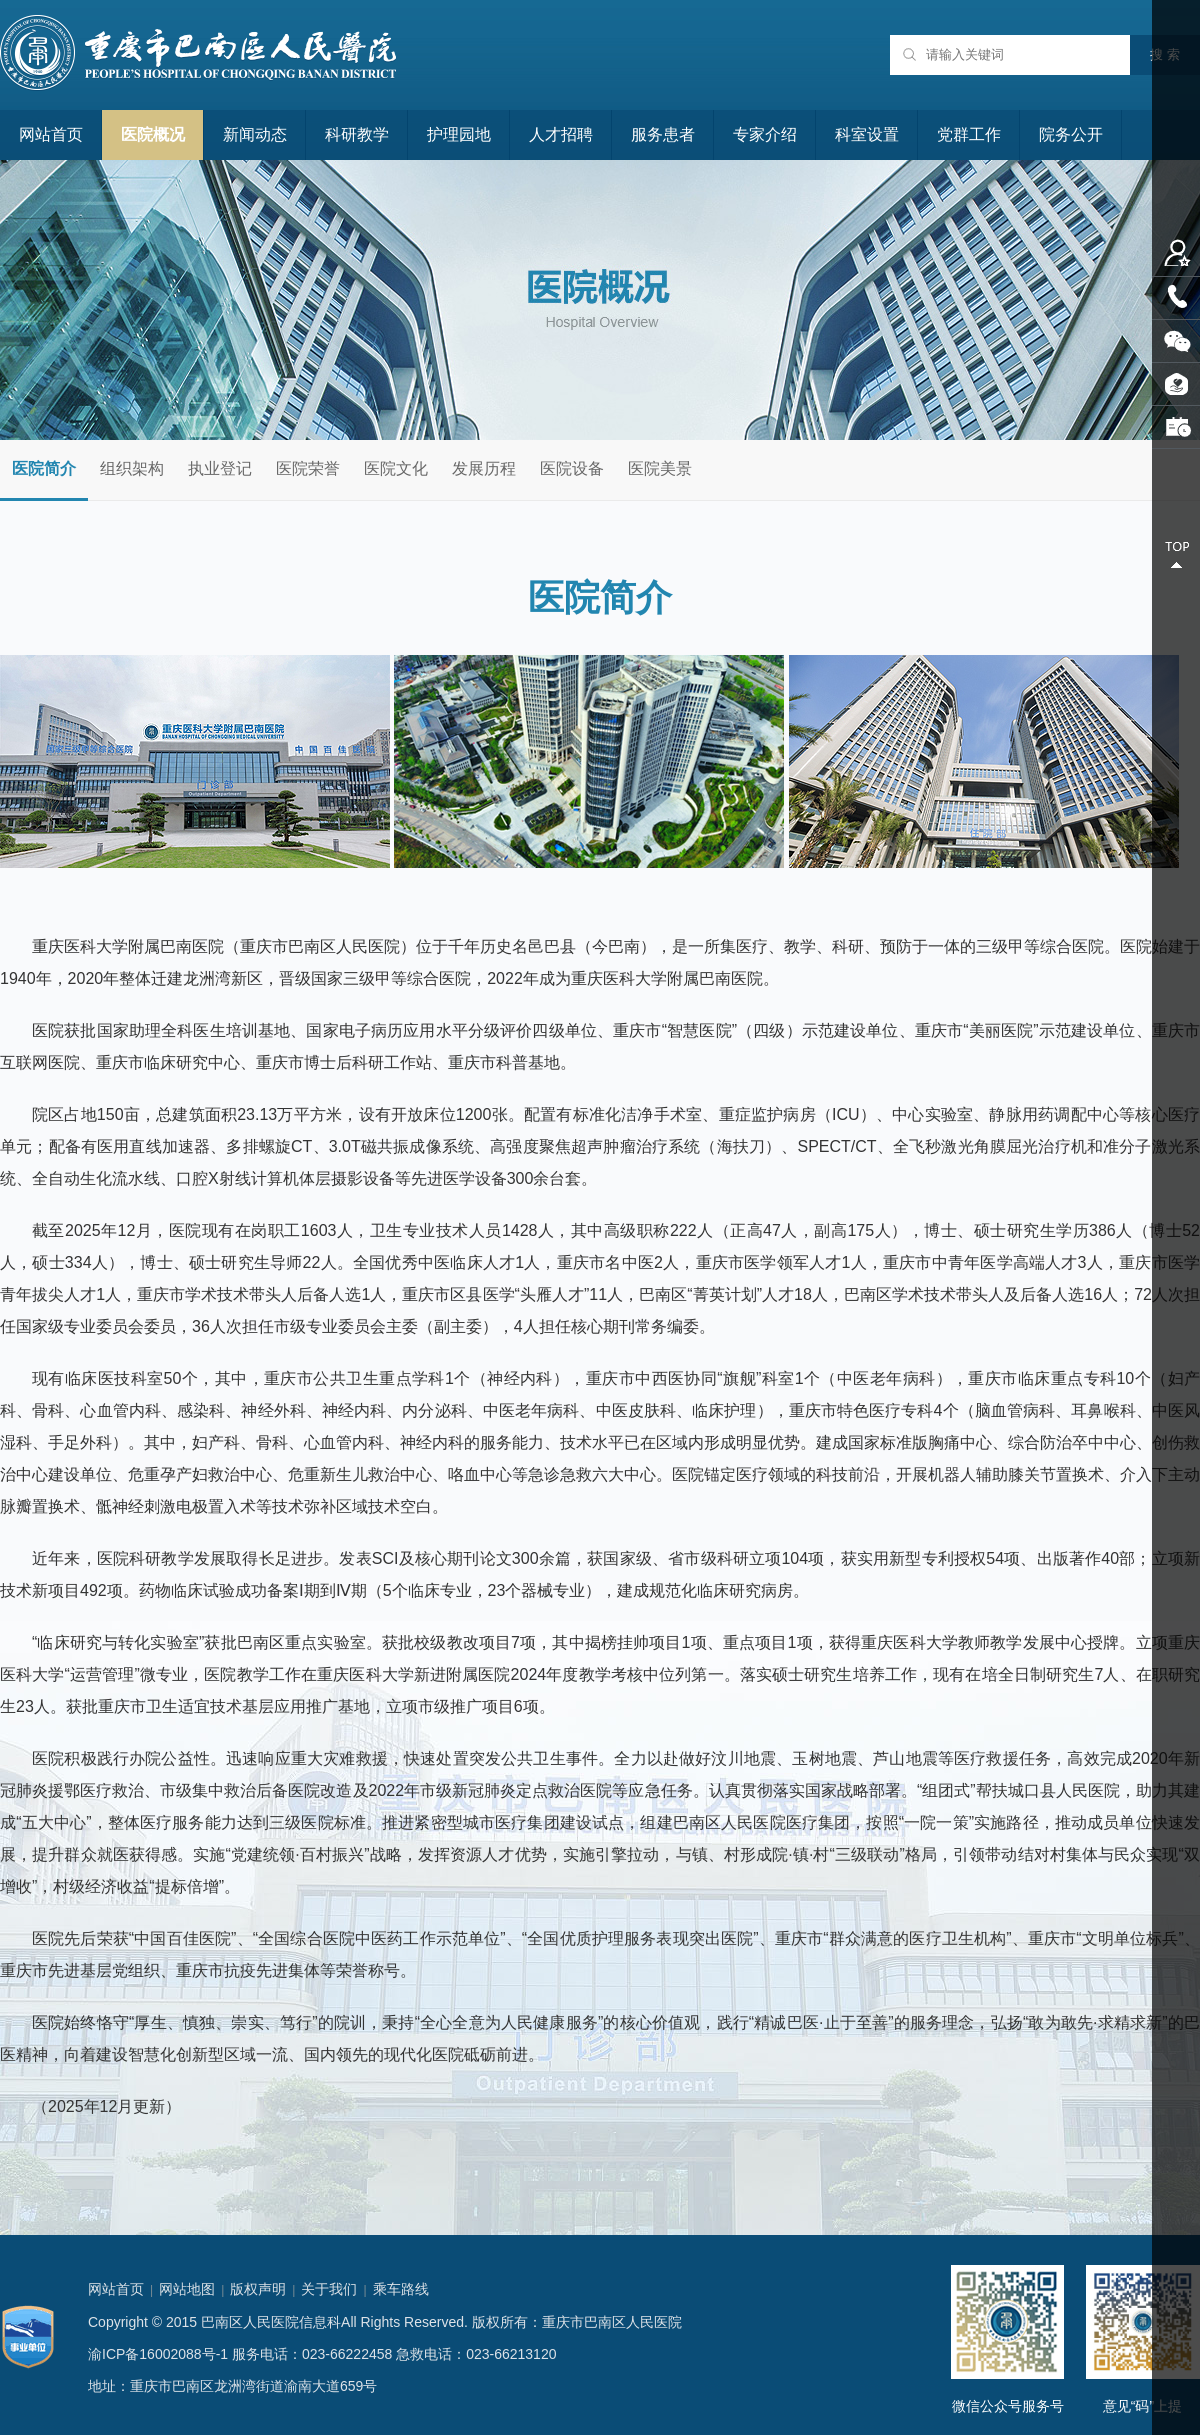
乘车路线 (401, 2289)
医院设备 (572, 468)
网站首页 (51, 134)
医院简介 (44, 468)
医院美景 (660, 468)
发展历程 (484, 468)
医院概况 (153, 134)
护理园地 (459, 134)
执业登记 (220, 468)
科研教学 (357, 134)
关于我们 (329, 2289)
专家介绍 (765, 134)
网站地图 (187, 2289)
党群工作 (969, 134)
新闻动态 (255, 134)
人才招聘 (561, 134)
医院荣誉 (308, 468)
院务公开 (1071, 134)
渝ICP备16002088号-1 (158, 2354)
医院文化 (396, 468)
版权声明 (258, 2289)
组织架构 (132, 468)
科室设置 (867, 134)
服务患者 (663, 134)
